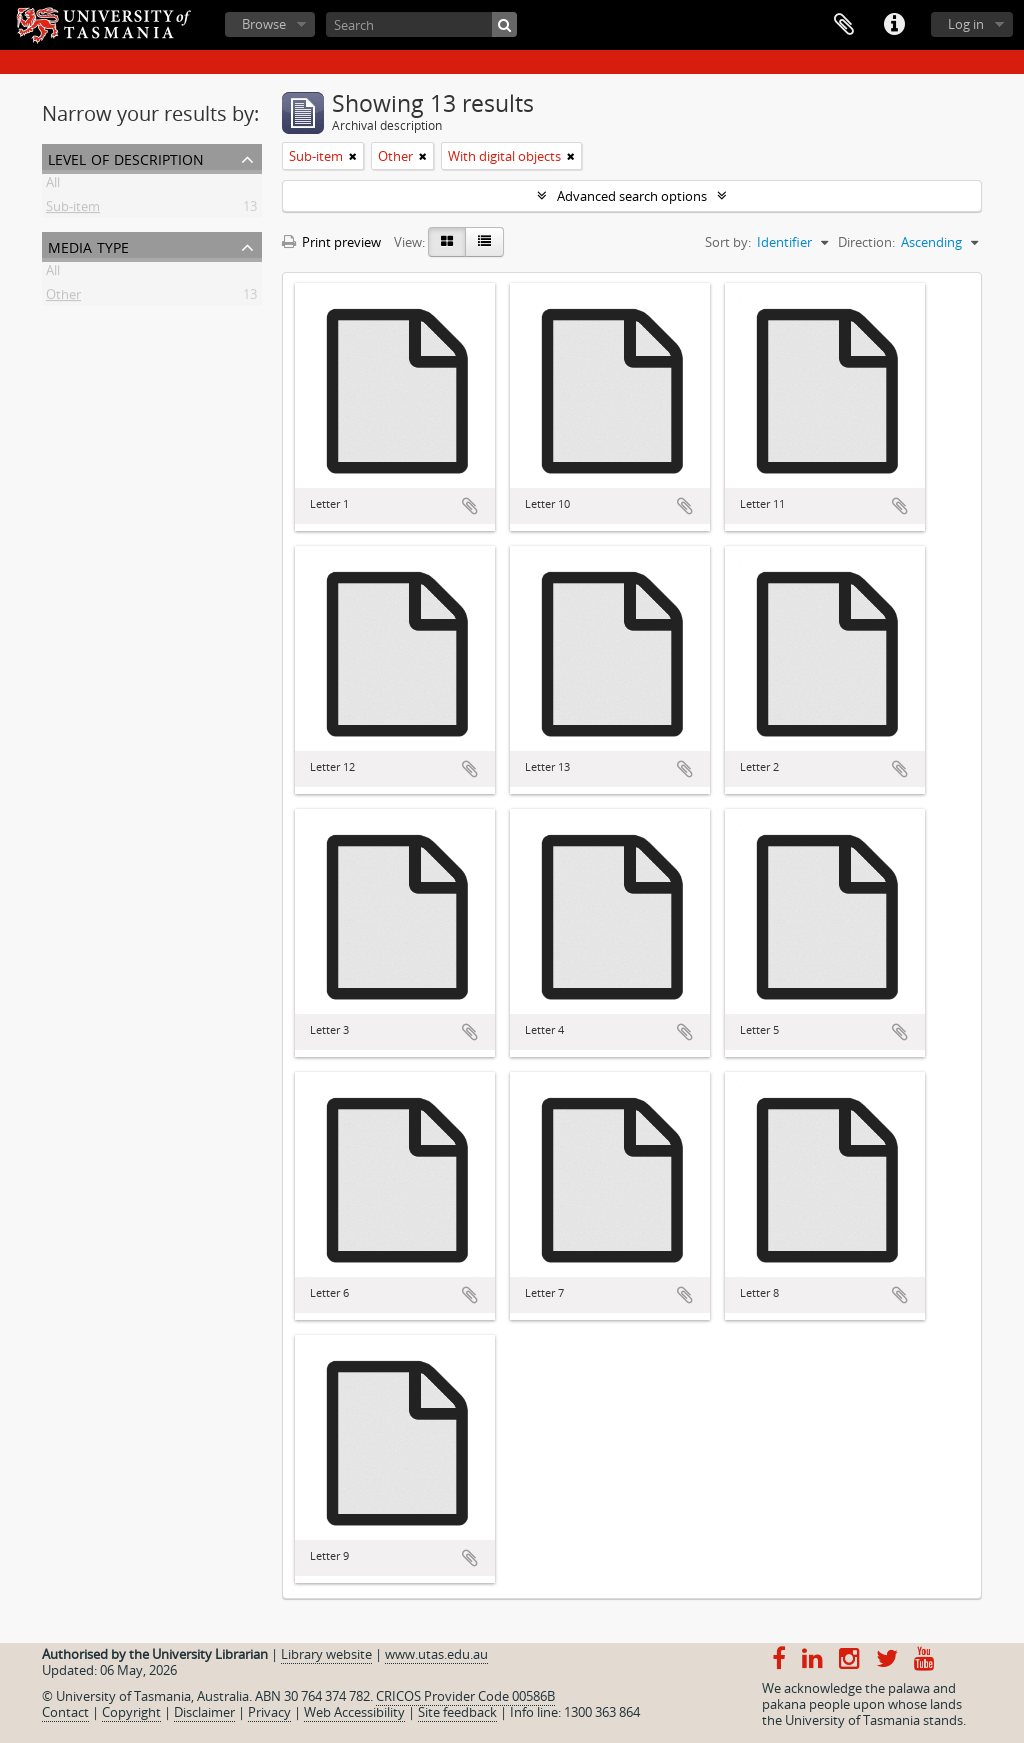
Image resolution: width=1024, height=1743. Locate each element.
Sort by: (728, 242)
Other (63, 298)
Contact (65, 1712)
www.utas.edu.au (436, 1654)
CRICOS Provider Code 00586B (465, 1696)
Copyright (131, 1712)
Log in (966, 24)
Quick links (894, 25)
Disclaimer (204, 1712)
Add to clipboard (470, 506)
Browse (264, 24)
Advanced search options (632, 196)
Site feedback (457, 1712)
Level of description (126, 157)
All (53, 186)
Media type (88, 245)
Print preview (331, 242)
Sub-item (73, 210)
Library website (326, 1654)
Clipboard (844, 25)
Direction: (866, 242)
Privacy (269, 1712)
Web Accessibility (354, 1712)
